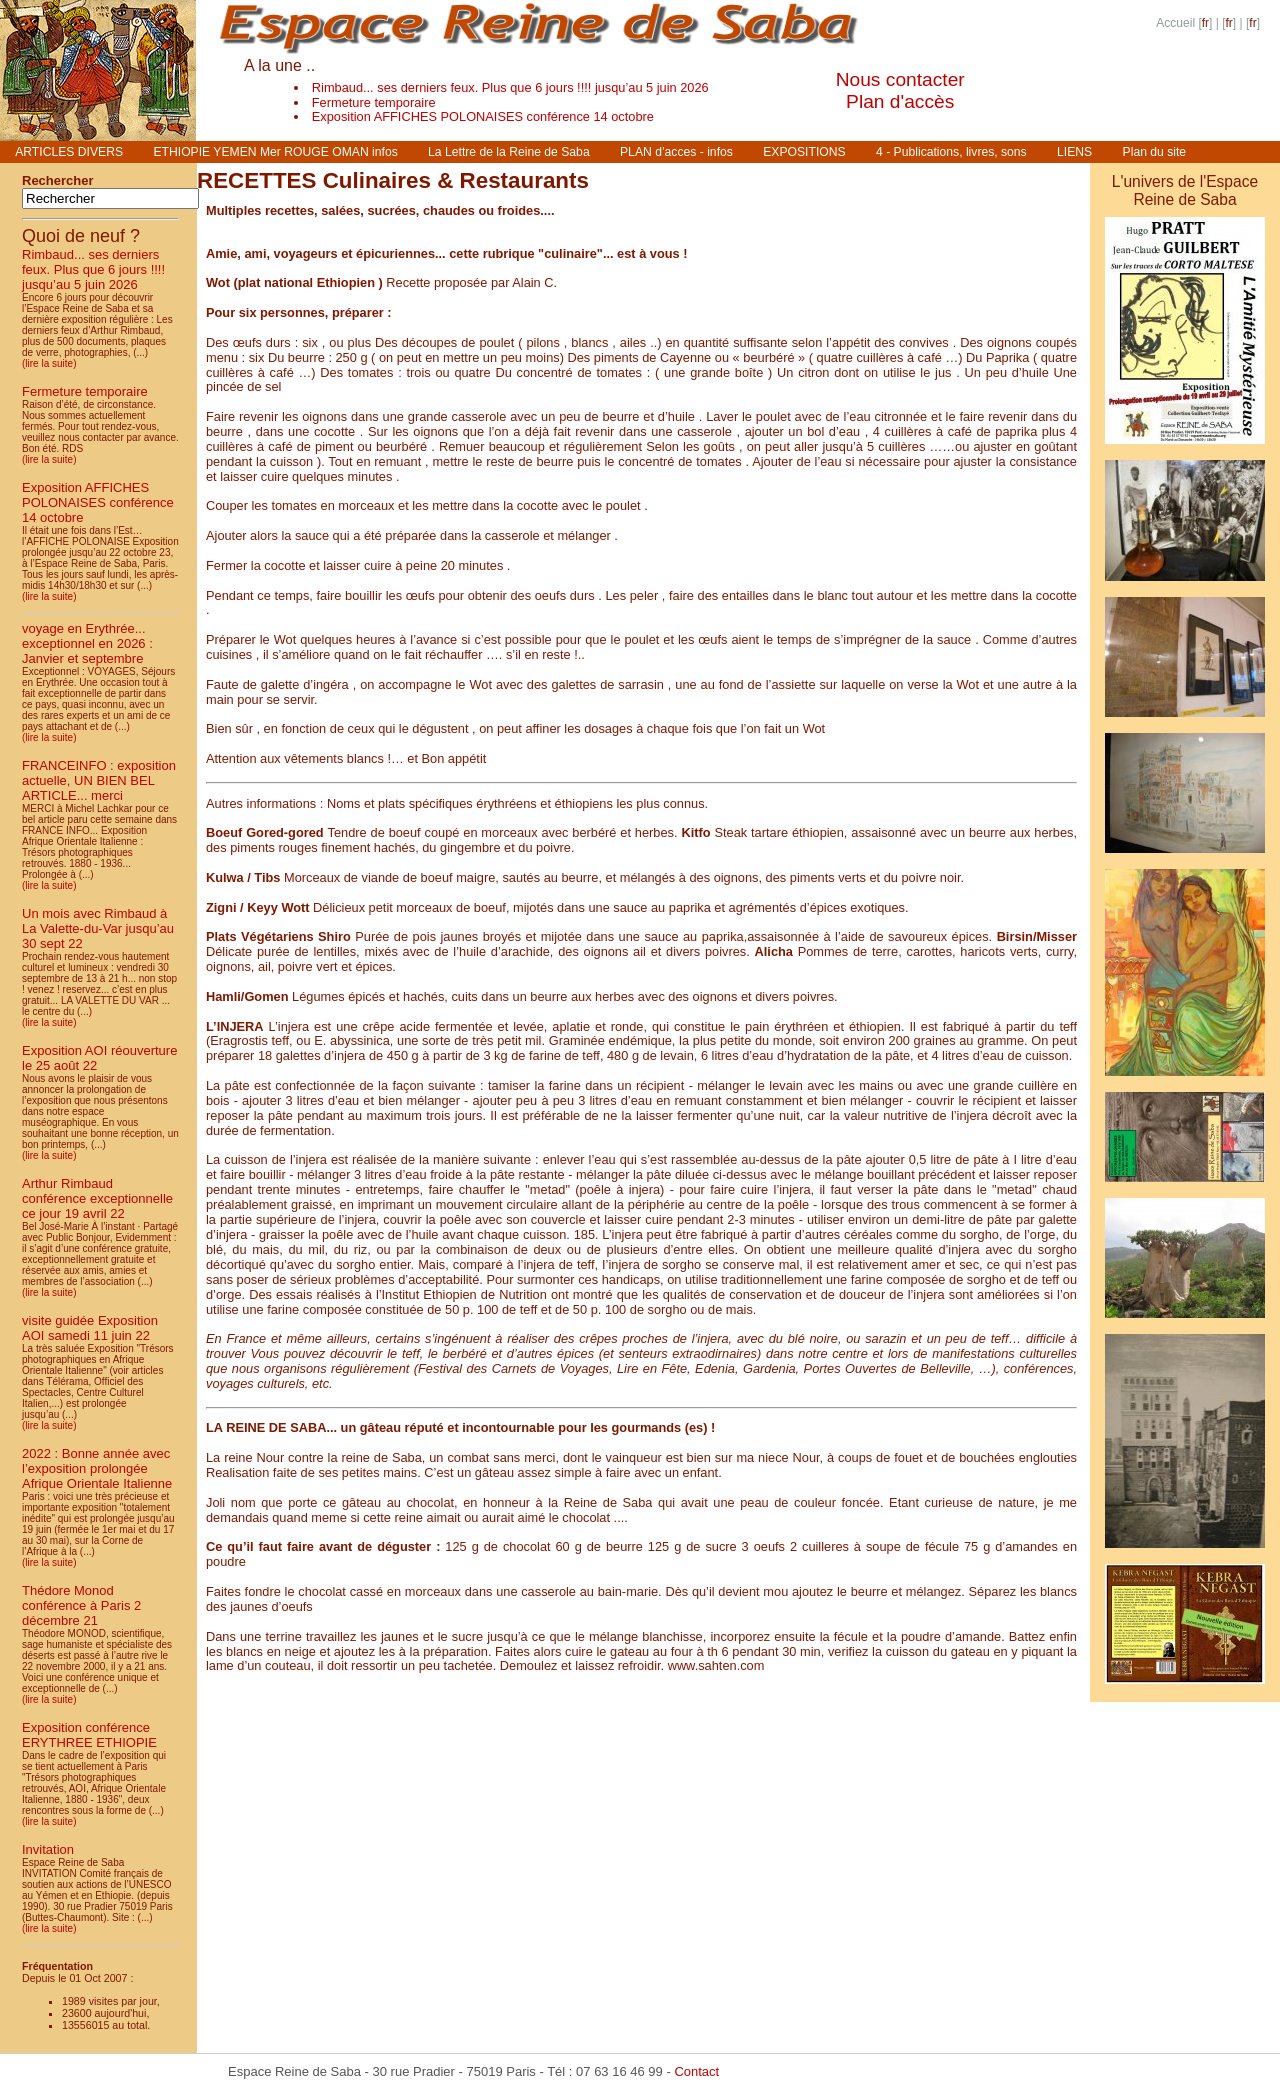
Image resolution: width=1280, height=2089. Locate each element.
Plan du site (1155, 152)
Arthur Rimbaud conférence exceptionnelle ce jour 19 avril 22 (97, 1198)
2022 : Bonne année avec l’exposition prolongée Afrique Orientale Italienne (97, 1468)
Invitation (48, 1849)
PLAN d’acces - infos (676, 152)
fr (1205, 23)
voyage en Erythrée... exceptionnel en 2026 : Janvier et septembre (87, 643)
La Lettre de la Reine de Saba (509, 152)
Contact (696, 2071)
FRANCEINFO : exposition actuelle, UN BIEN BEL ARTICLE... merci (99, 780)
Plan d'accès (900, 101)
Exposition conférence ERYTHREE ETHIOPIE (89, 1735)
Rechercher (58, 180)
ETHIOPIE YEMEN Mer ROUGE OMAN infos (275, 152)
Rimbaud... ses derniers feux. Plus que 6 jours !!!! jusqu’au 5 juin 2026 (510, 87)
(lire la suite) (49, 363)
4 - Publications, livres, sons (951, 152)
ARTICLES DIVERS (69, 152)
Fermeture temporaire (374, 102)
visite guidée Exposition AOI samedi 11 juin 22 (90, 1328)
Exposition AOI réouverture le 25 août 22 (99, 1058)
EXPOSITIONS (804, 152)
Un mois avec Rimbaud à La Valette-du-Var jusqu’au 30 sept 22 (98, 928)
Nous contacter (900, 79)
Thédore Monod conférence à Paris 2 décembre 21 (81, 1605)
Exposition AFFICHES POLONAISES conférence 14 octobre (483, 116)
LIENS (1074, 152)
